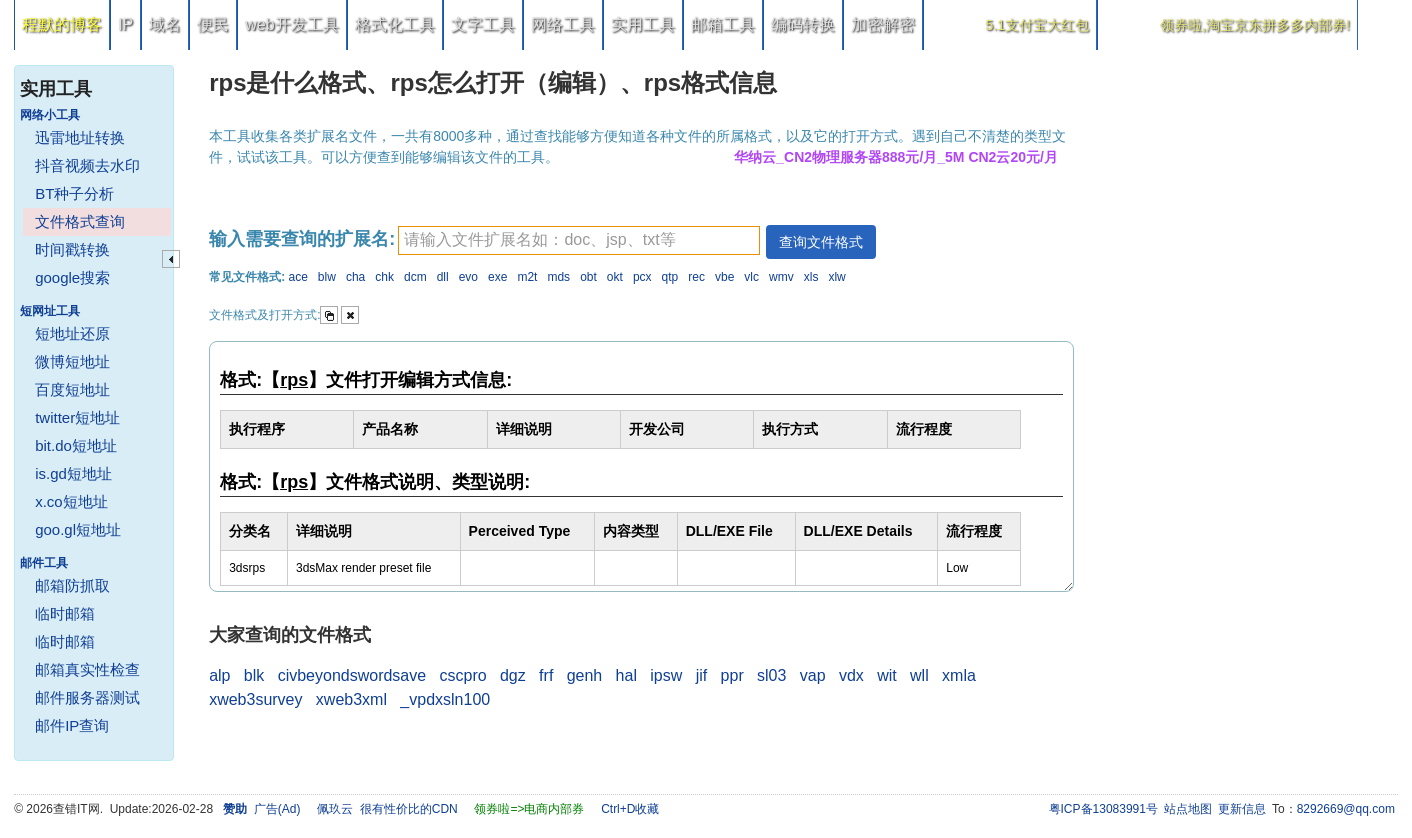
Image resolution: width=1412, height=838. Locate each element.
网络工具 (563, 24)
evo (468, 277)
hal (626, 675)
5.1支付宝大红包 (1037, 25)
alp (219, 675)
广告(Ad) (277, 809)
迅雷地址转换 (80, 137)
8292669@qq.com (1346, 809)
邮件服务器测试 (87, 697)
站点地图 (1188, 809)
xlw (836, 277)
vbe (724, 277)
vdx (851, 675)
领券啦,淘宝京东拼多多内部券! (1255, 25)
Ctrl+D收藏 (630, 809)
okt (615, 277)
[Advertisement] (1247, 350)
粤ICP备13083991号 (1103, 809)
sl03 (771, 675)
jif (702, 675)
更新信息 (1242, 809)
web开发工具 (291, 24)
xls (811, 277)
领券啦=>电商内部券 (529, 809)
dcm (415, 277)
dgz (513, 675)
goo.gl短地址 (78, 529)
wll (919, 675)
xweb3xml (351, 699)
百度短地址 (72, 389)
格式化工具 (395, 24)
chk (384, 277)
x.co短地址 (71, 501)
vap (813, 675)
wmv (781, 277)
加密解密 (883, 24)
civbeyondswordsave (352, 675)
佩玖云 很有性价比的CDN (387, 809)
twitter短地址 (77, 417)
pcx (642, 277)
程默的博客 (62, 24)
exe (497, 277)
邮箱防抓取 (72, 585)
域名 (165, 24)
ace (297, 277)
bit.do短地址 (76, 445)
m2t (527, 277)
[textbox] (579, 240)
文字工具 (483, 24)
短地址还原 (72, 333)
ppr (732, 675)
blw (327, 277)
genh (585, 675)
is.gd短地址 (73, 473)
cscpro (463, 675)
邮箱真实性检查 (87, 669)
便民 (213, 24)
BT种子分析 (74, 193)
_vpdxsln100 (445, 699)
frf (546, 675)
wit (887, 675)
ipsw (666, 675)
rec (696, 277)
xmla (959, 675)
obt (588, 277)
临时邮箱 (65, 613)
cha (355, 277)
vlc (751, 277)
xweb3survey (255, 699)
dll (443, 277)
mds (558, 277)
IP (125, 24)
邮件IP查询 (72, 725)
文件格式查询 (80, 221)
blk (254, 675)
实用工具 (643, 24)
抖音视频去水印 (87, 165)
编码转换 (803, 24)
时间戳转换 (72, 249)
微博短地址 (72, 361)
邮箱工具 (723, 24)
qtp (670, 277)
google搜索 (72, 277)
